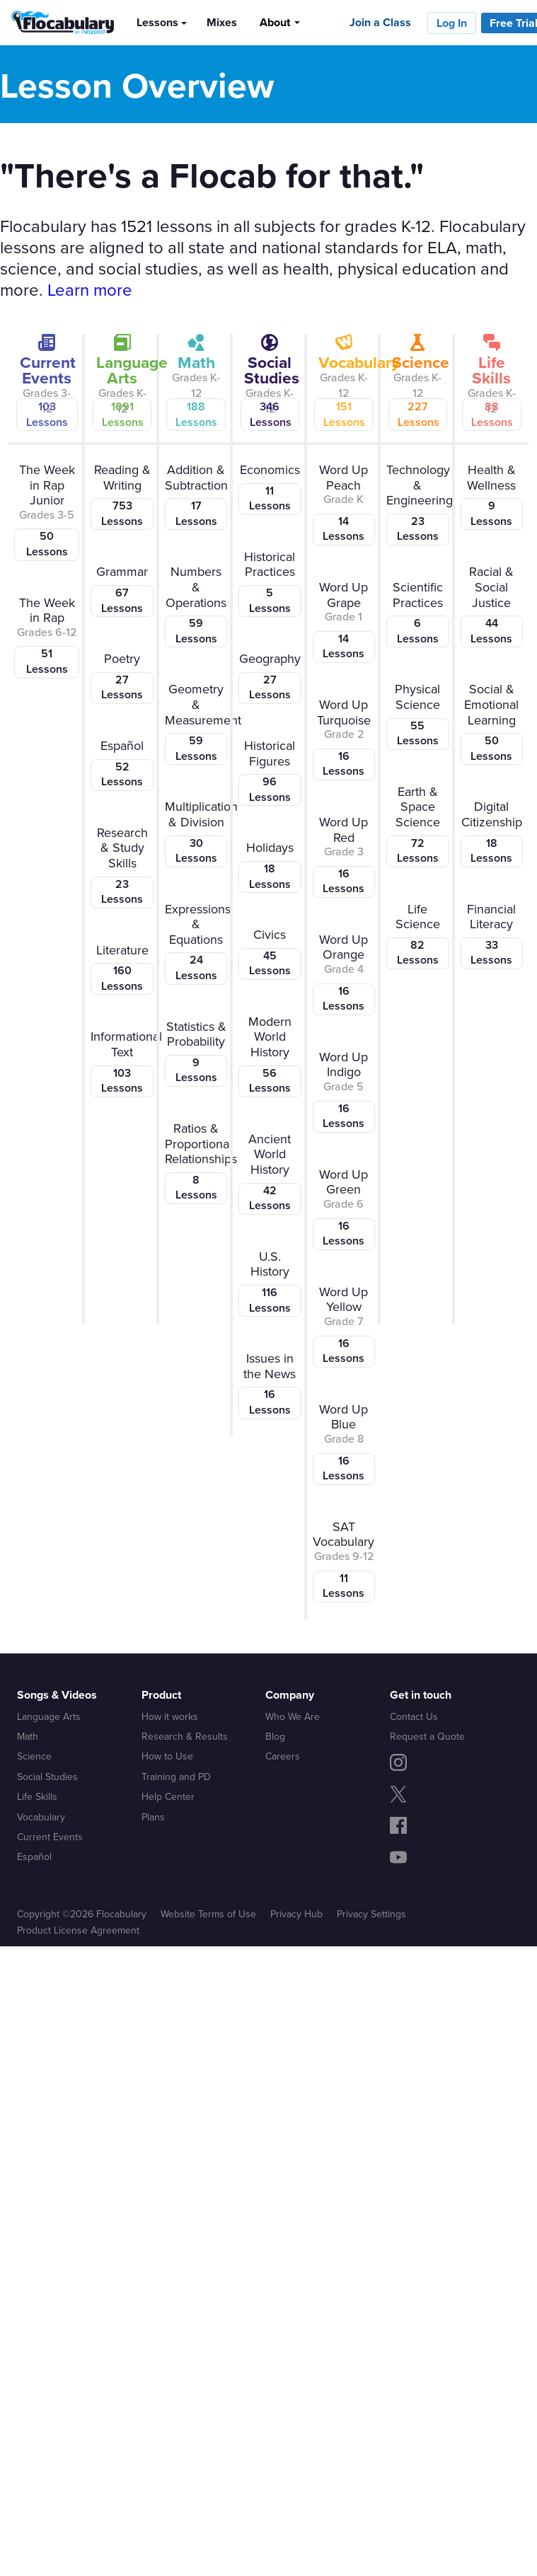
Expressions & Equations (198, 942)
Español (122, 764)
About (275, 22)
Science (34, 1756)
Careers (282, 1756)
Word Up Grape (344, 620)
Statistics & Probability (196, 1052)
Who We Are (292, 1716)
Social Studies (47, 1776)
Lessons (157, 22)
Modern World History (269, 1054)
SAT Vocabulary (344, 1560)
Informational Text (124, 1062)
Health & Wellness (492, 495)
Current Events (50, 1837)
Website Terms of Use (208, 1914)
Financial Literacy (492, 934)
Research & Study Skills (122, 866)
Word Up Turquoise (344, 737)
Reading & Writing (122, 495)
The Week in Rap (46, 636)
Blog (275, 1736)
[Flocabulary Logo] (57, 22)
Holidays (269, 865)
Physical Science (417, 714)
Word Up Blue (344, 1442)
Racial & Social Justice (492, 604)
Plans (153, 1817)
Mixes (222, 22)
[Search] (322, 22)
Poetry (122, 676)
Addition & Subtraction (196, 495)
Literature (122, 968)
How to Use (167, 1756)
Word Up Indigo (344, 1090)
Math (27, 1736)
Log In (452, 23)
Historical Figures (269, 771)
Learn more (89, 289)
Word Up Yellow (344, 1325)
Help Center (168, 1796)
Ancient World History (269, 1172)
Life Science (417, 934)
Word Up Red (344, 855)
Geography (269, 676)
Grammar (122, 589)
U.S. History (269, 1282)
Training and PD (176, 1776)
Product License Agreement (78, 1930)
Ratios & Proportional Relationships (199, 1161)
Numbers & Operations (196, 604)
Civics (269, 952)
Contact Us (414, 1716)
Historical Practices (269, 582)
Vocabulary (41, 1817)
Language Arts (49, 1716)
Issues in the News (269, 1384)
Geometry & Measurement (199, 722)
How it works (170, 1716)
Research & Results (185, 1736)
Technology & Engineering (419, 503)
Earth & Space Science (417, 824)
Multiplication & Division (199, 832)
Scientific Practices (417, 612)
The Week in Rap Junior (46, 511)
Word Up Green (344, 1207)
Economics (269, 488)
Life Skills (37, 1796)
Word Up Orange (344, 972)
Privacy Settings (371, 1914)
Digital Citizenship (492, 832)
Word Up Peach (344, 503)
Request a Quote (427, 1736)
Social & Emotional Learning (492, 722)
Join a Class (380, 22)
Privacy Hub (296, 1914)
